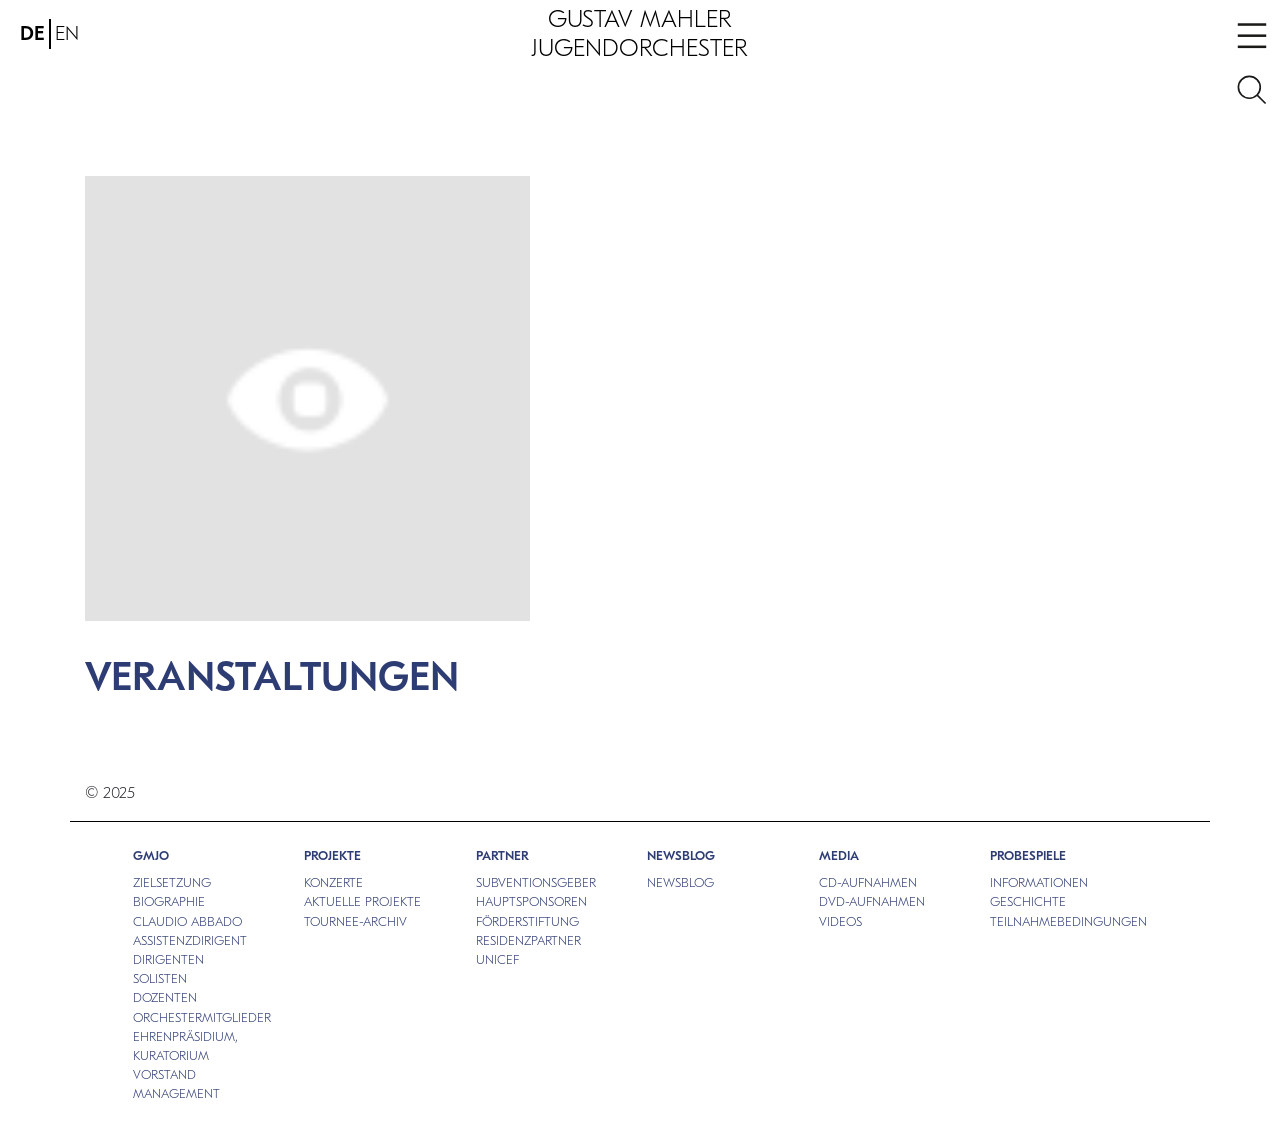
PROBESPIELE (1028, 855)
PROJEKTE (332, 855)
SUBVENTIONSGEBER (536, 882)
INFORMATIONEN (1039, 882)
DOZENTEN (165, 997)
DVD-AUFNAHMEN (872, 901)
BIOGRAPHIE (169, 901)
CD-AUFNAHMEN (868, 882)
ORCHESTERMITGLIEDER (202, 1017)
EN (67, 33)
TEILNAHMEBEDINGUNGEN (1068, 921)
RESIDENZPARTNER (528, 940)
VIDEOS (840, 921)
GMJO (151, 855)
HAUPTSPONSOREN (531, 901)
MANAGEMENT (176, 1093)
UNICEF (497, 959)
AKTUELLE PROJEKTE (362, 901)
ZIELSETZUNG (172, 882)
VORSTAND (164, 1074)
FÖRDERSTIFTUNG (527, 921)
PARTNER (502, 855)
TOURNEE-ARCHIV (355, 921)
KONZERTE (333, 882)
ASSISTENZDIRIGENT (190, 940)
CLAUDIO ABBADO (187, 921)
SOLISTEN (160, 978)
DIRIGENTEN (168, 959)
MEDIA (839, 855)
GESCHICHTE (1028, 901)
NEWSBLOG (681, 855)
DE (32, 33)
